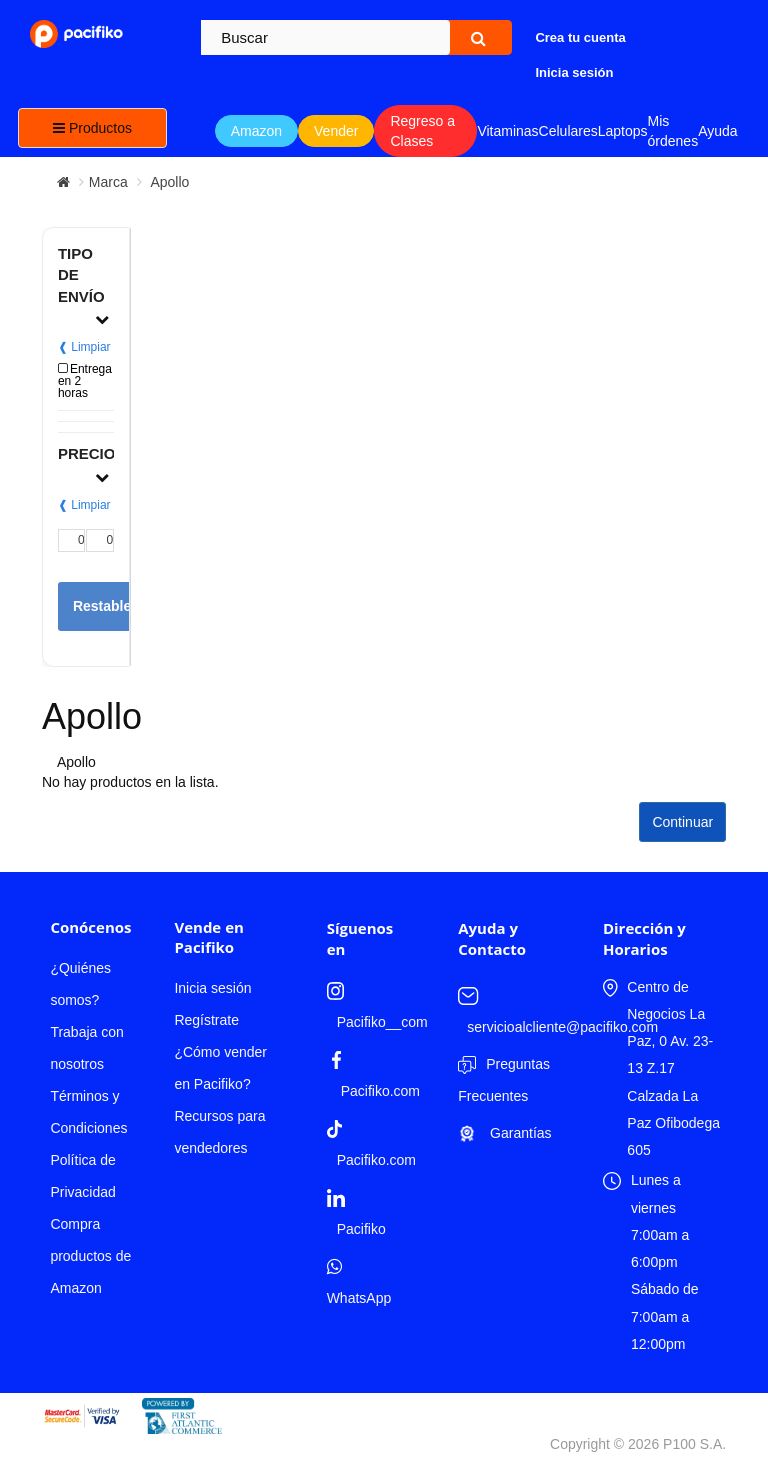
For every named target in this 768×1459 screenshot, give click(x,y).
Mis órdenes (673, 131)
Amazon (256, 131)
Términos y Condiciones (88, 1112)
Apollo (168, 182)
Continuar (682, 822)
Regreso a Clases (422, 131)
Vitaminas (507, 131)
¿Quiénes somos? (80, 984)
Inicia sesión (212, 988)
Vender (336, 131)
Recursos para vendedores (219, 1132)
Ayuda (717, 131)
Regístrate (206, 1020)
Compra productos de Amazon (90, 1256)
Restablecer (112, 606)
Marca (108, 182)
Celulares (568, 131)
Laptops (623, 131)
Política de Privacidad (82, 1176)
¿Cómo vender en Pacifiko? (220, 1068)
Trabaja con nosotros (86, 1048)
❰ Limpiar (84, 347)
